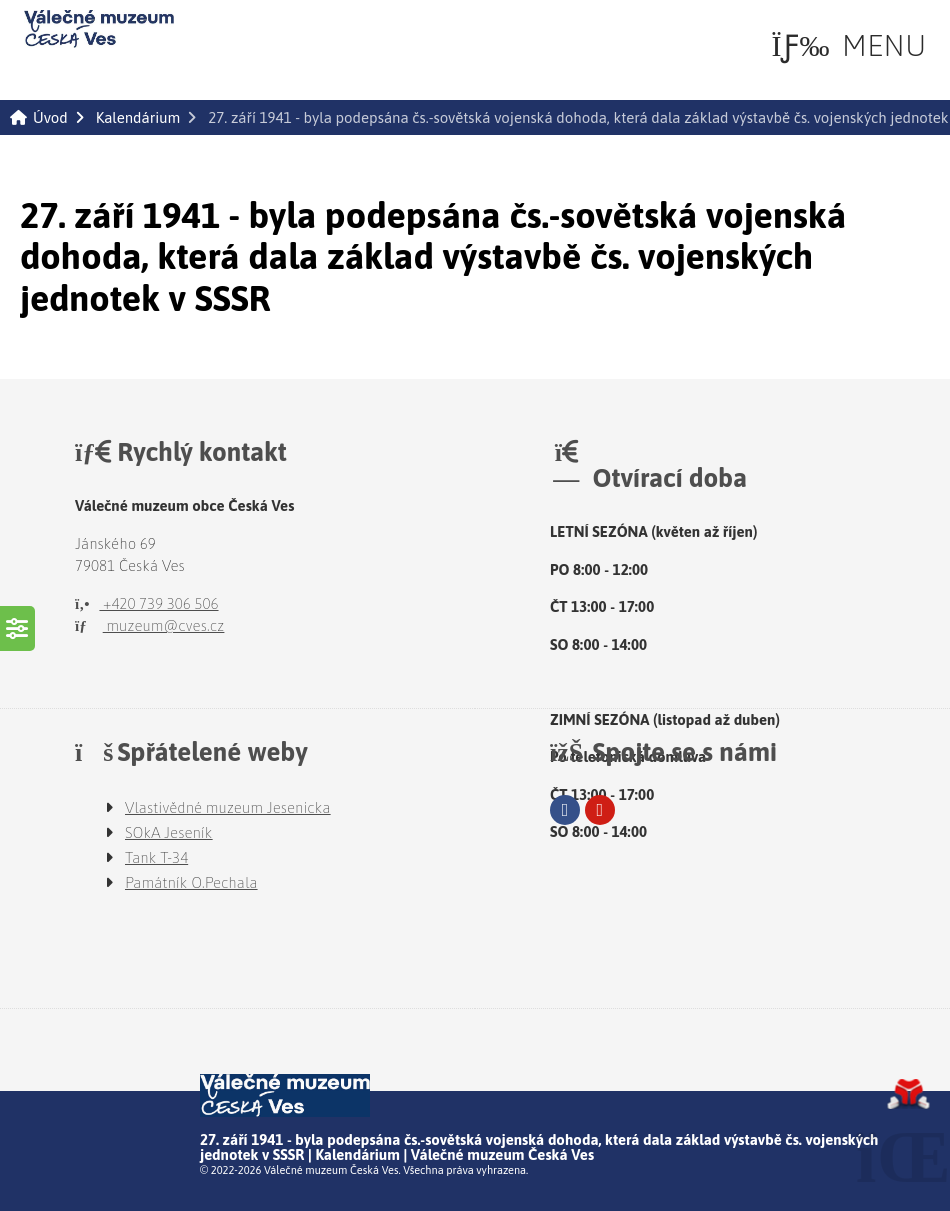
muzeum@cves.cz (149, 625)
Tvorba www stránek (908, 1094)
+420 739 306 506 (147, 603)
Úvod (99, 29)
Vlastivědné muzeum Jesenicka (228, 807)
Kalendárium (138, 117)
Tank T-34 (156, 857)
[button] (848, 45)
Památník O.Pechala (191, 882)
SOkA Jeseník (169, 832)
